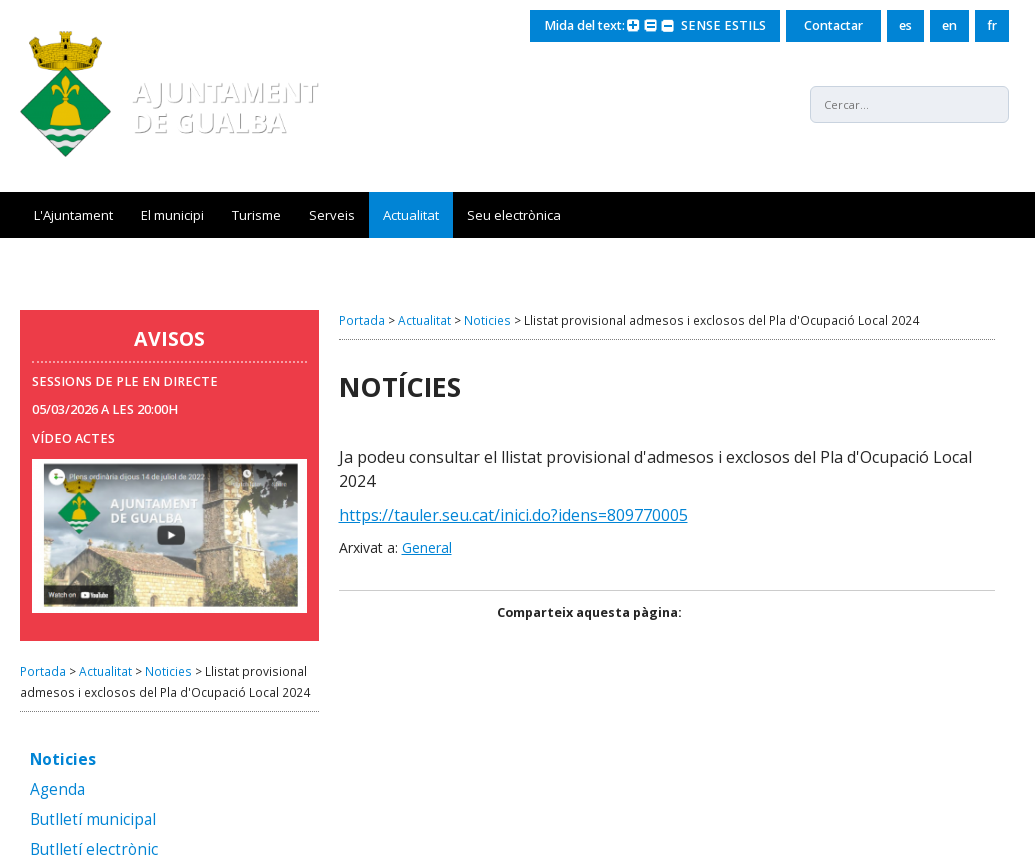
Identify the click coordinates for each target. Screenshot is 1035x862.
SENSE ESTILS (723, 25)
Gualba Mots (319, 261)
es (905, 25)
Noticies (168, 671)
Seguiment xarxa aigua (655, 261)
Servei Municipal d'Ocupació (471, 261)
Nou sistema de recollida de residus (143, 261)
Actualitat (411, 215)
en (949, 25)
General (427, 547)
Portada (43, 671)
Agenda (57, 790)
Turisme (256, 215)
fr (992, 25)
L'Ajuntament (73, 215)
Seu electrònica (514, 215)
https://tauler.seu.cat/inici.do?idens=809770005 (513, 515)
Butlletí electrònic (94, 850)
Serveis (332, 215)
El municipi (172, 215)
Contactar (833, 25)
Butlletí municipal (93, 820)
